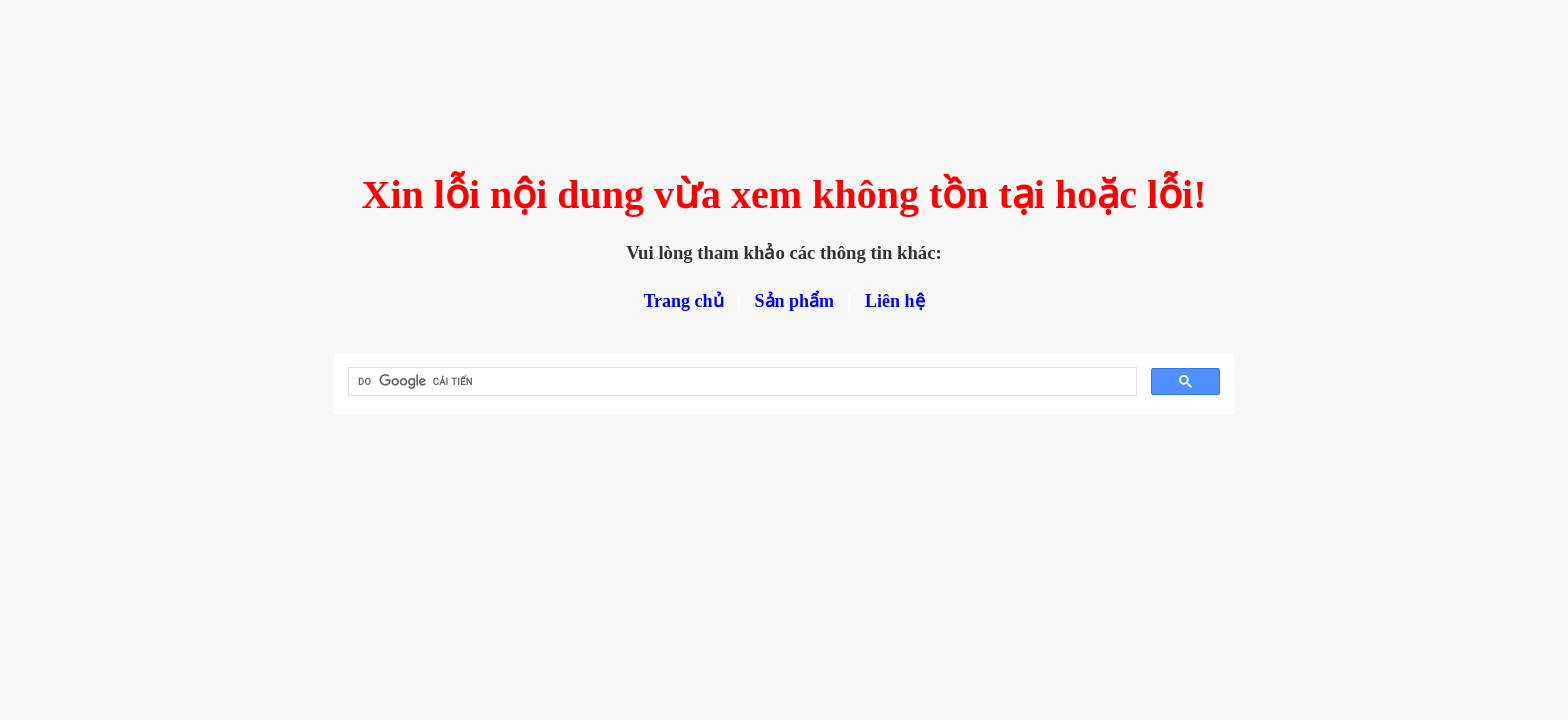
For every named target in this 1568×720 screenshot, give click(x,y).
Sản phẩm (795, 301)
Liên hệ (895, 301)
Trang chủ (683, 301)
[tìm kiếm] (740, 382)
